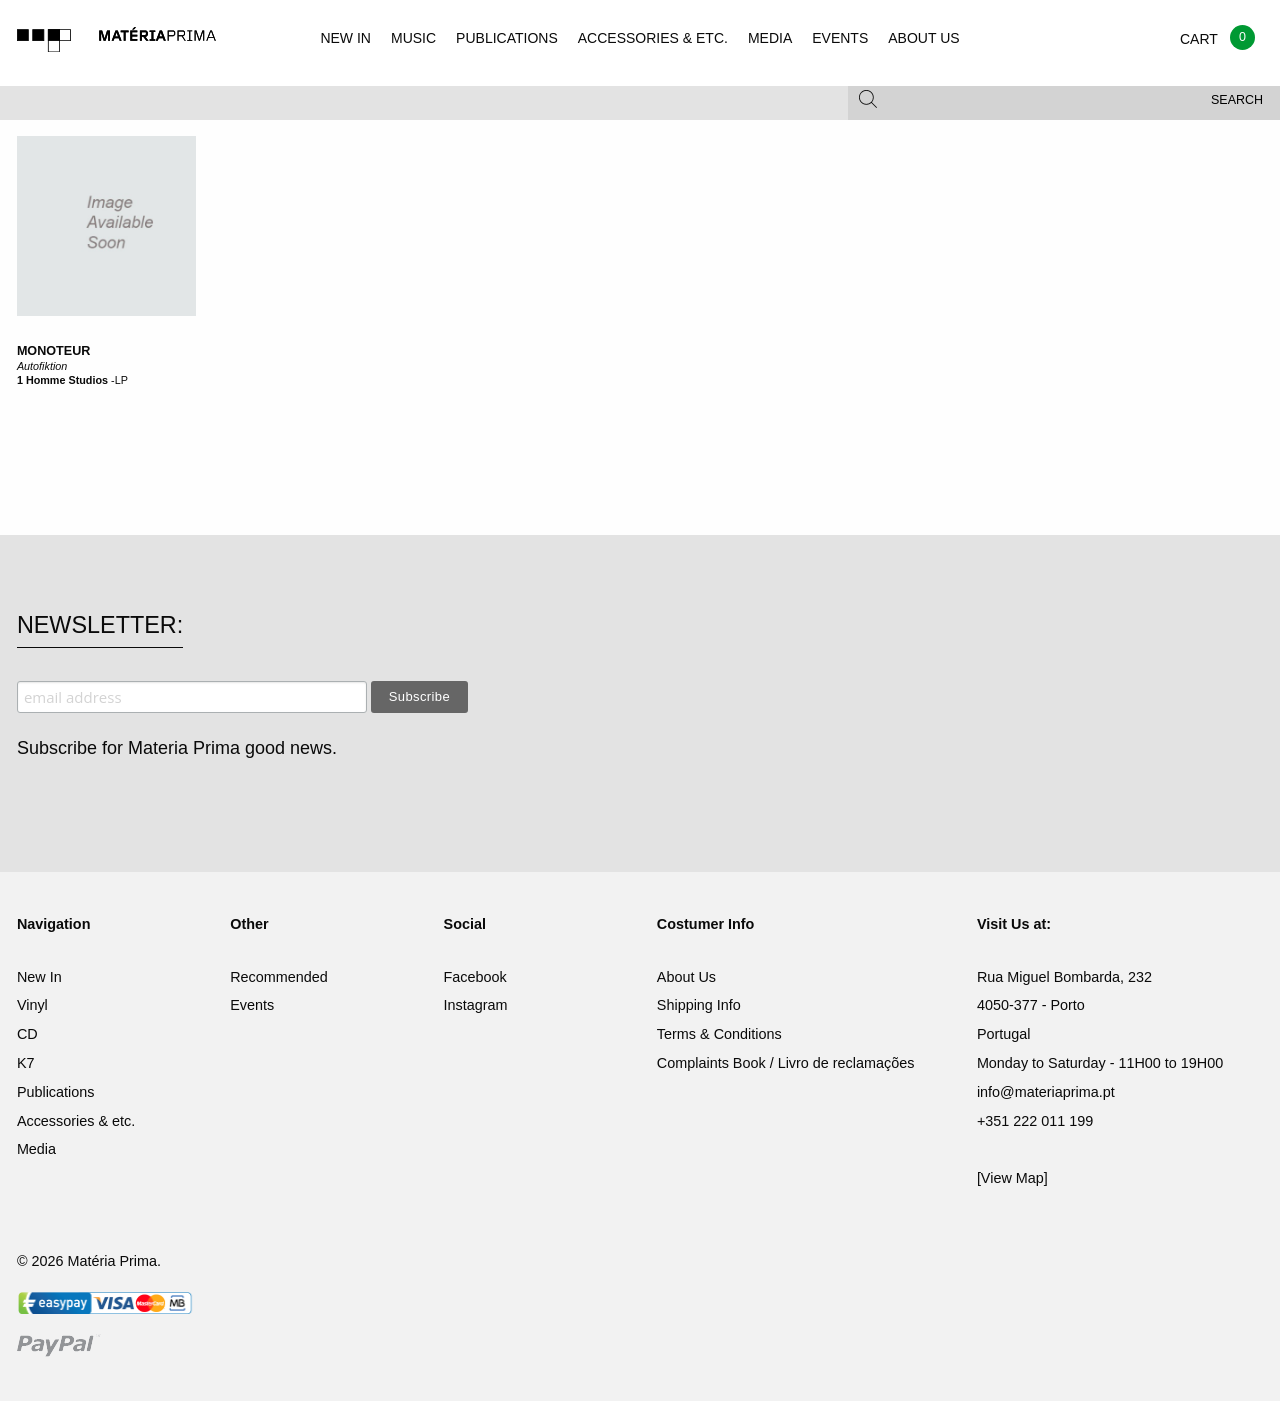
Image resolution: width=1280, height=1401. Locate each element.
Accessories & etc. (76, 1121)
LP (121, 380)
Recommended (279, 977)
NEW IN (345, 38)
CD (27, 1034)
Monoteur (53, 351)
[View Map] (1012, 1178)
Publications (56, 1092)
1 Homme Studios (62, 380)
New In (39, 977)
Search (1237, 100)
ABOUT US (923, 38)
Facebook (475, 977)
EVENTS (840, 38)
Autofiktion (42, 366)
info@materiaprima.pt (1046, 1092)
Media (36, 1149)
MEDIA (770, 38)
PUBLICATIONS (507, 38)
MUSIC (413, 38)
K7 (26, 1063)
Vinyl (32, 1005)
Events (252, 1005)
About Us (686, 977)
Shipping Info (699, 1005)
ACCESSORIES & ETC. (653, 38)
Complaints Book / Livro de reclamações (786, 1063)
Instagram (476, 1005)
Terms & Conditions (719, 1034)
